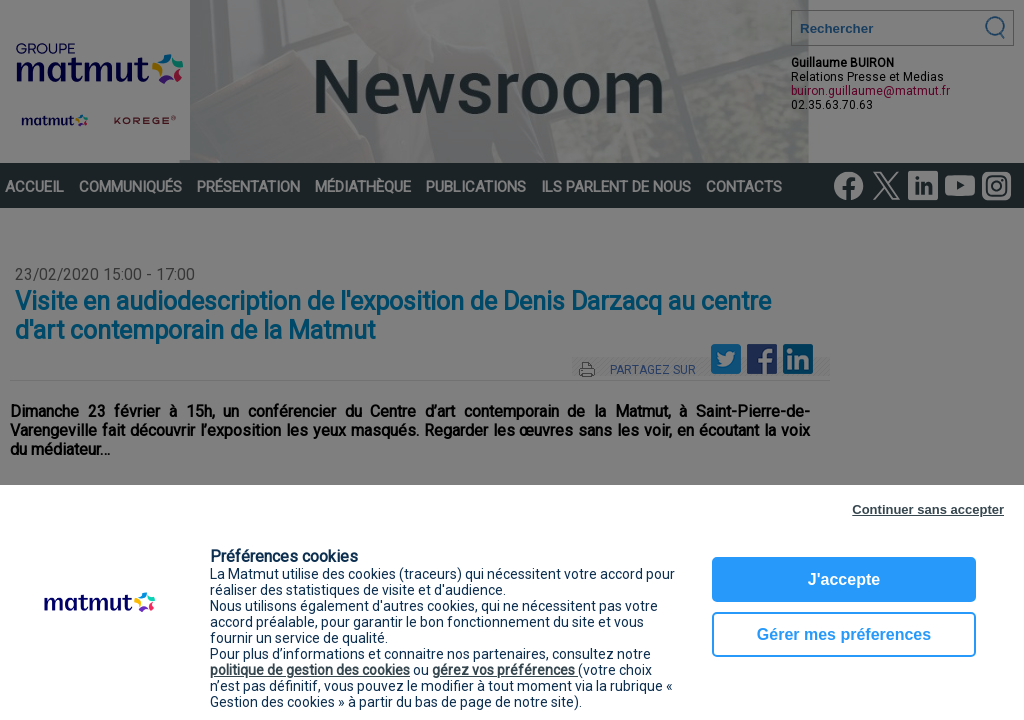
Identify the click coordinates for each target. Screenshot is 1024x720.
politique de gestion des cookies (310, 670)
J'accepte (844, 579)
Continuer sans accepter (928, 509)
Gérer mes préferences (844, 634)
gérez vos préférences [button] (505, 670)
